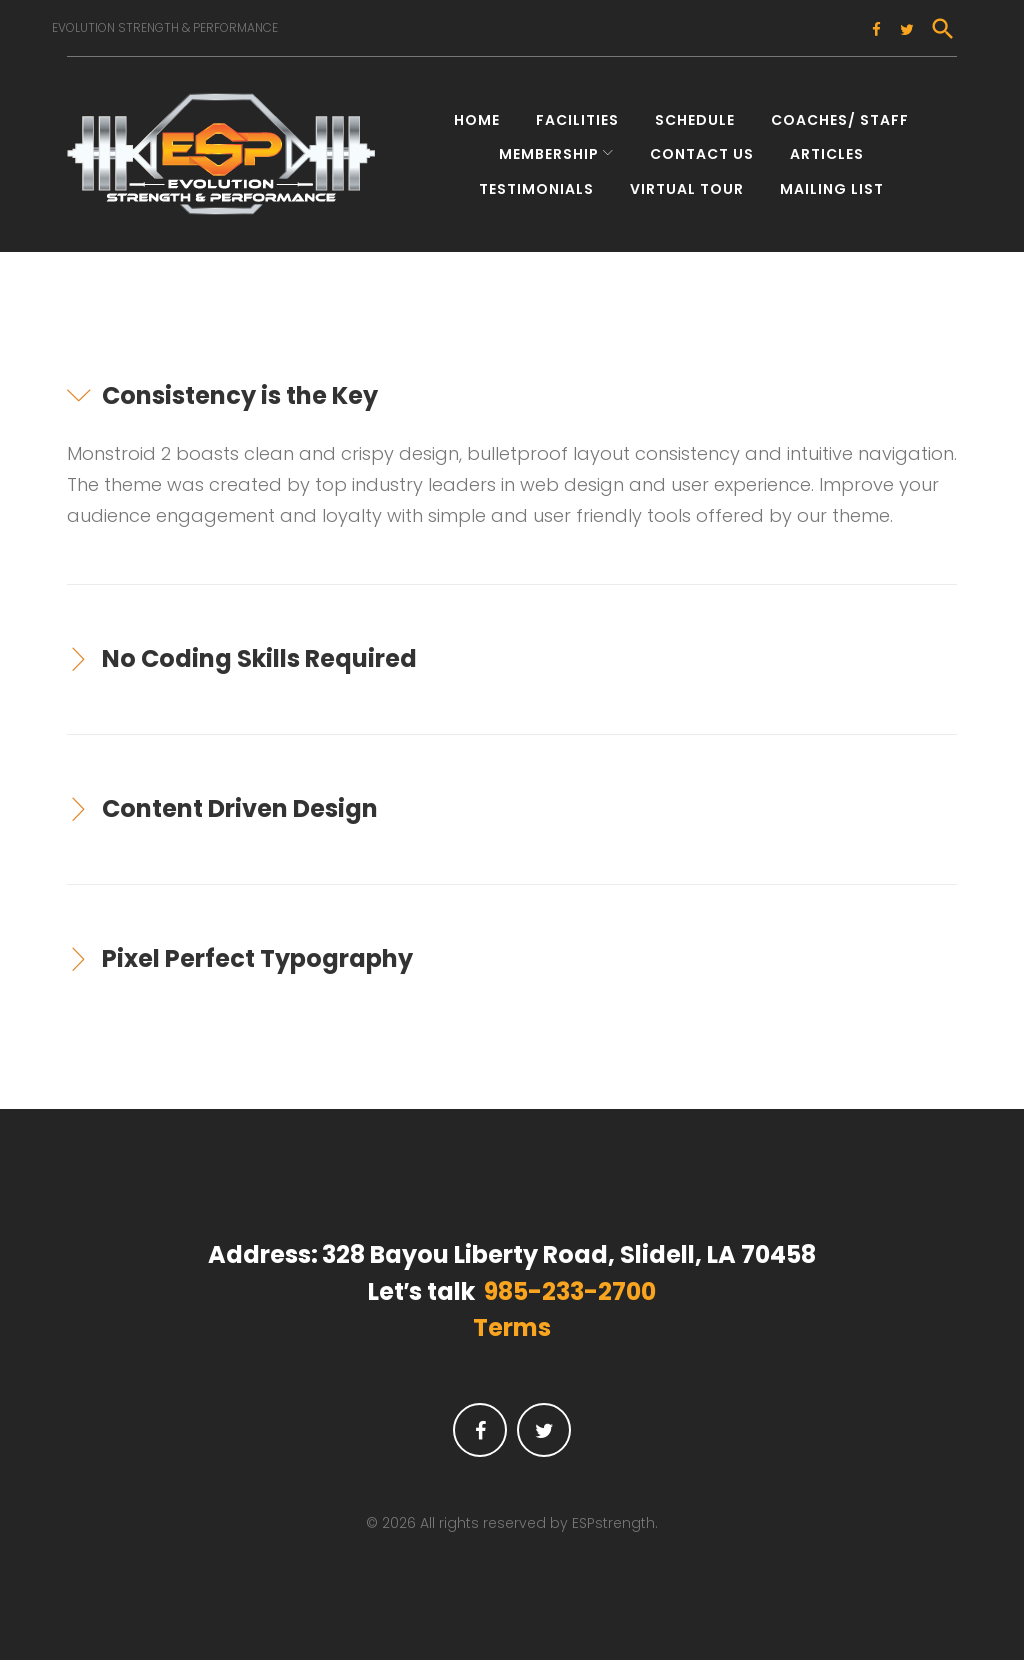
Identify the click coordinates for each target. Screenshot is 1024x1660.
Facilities (577, 114)
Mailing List (832, 182)
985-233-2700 (570, 1285)
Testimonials (536, 182)
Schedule (695, 114)
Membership (549, 148)
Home (477, 114)
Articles (827, 148)
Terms (512, 1322)
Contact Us (702, 148)
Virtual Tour (687, 182)
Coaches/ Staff (840, 114)
